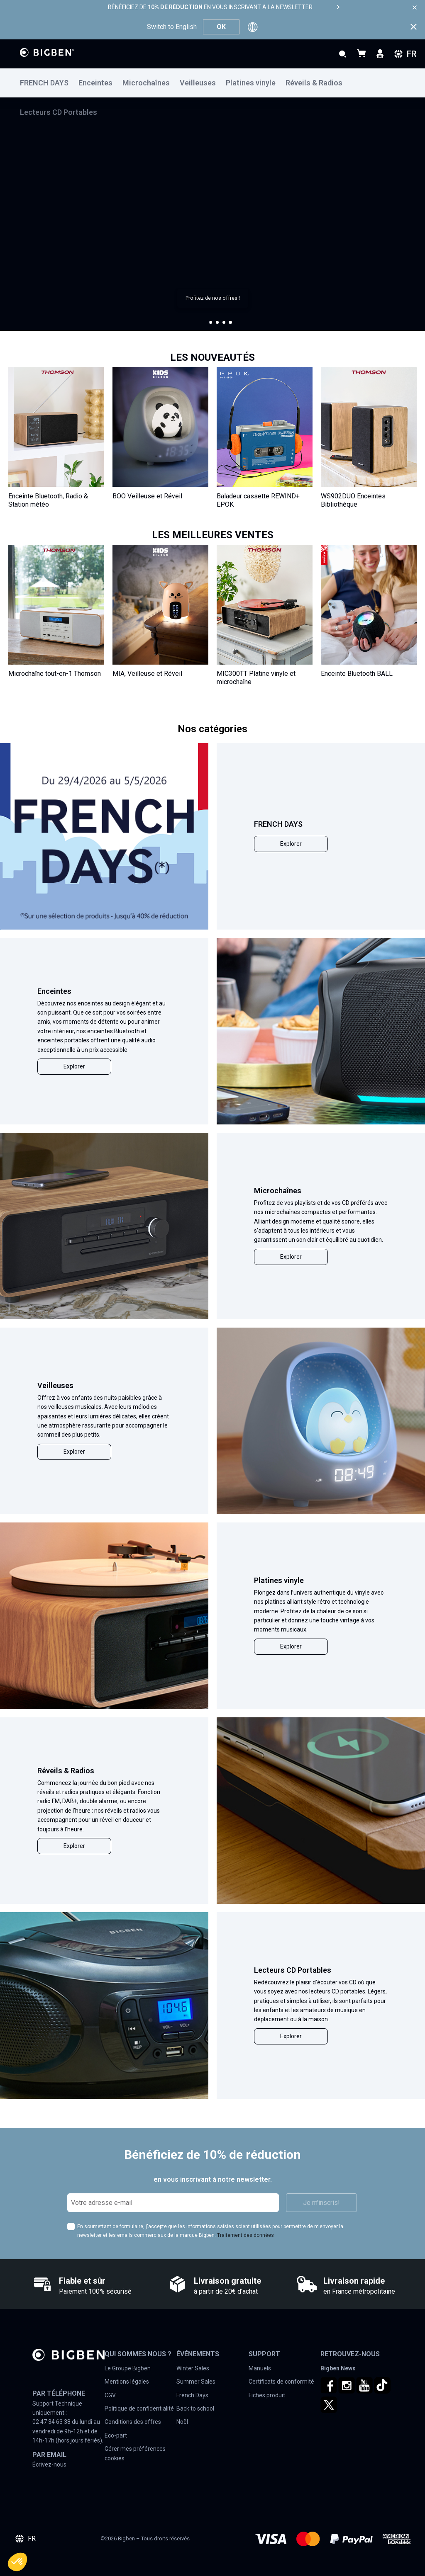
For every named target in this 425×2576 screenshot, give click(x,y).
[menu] (212, 82)
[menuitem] (49, 83)
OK (221, 27)
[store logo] (47, 52)
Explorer (291, 843)
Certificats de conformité (281, 2381)
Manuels (260, 2368)
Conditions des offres (133, 2421)
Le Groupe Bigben (128, 2368)
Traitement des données (245, 2235)
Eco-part (116, 2435)
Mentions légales (127, 2381)
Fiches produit (267, 2395)
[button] (210, 322)
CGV (110, 2395)
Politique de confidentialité (139, 2408)
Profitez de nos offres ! (213, 298)
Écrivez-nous (49, 2464)
